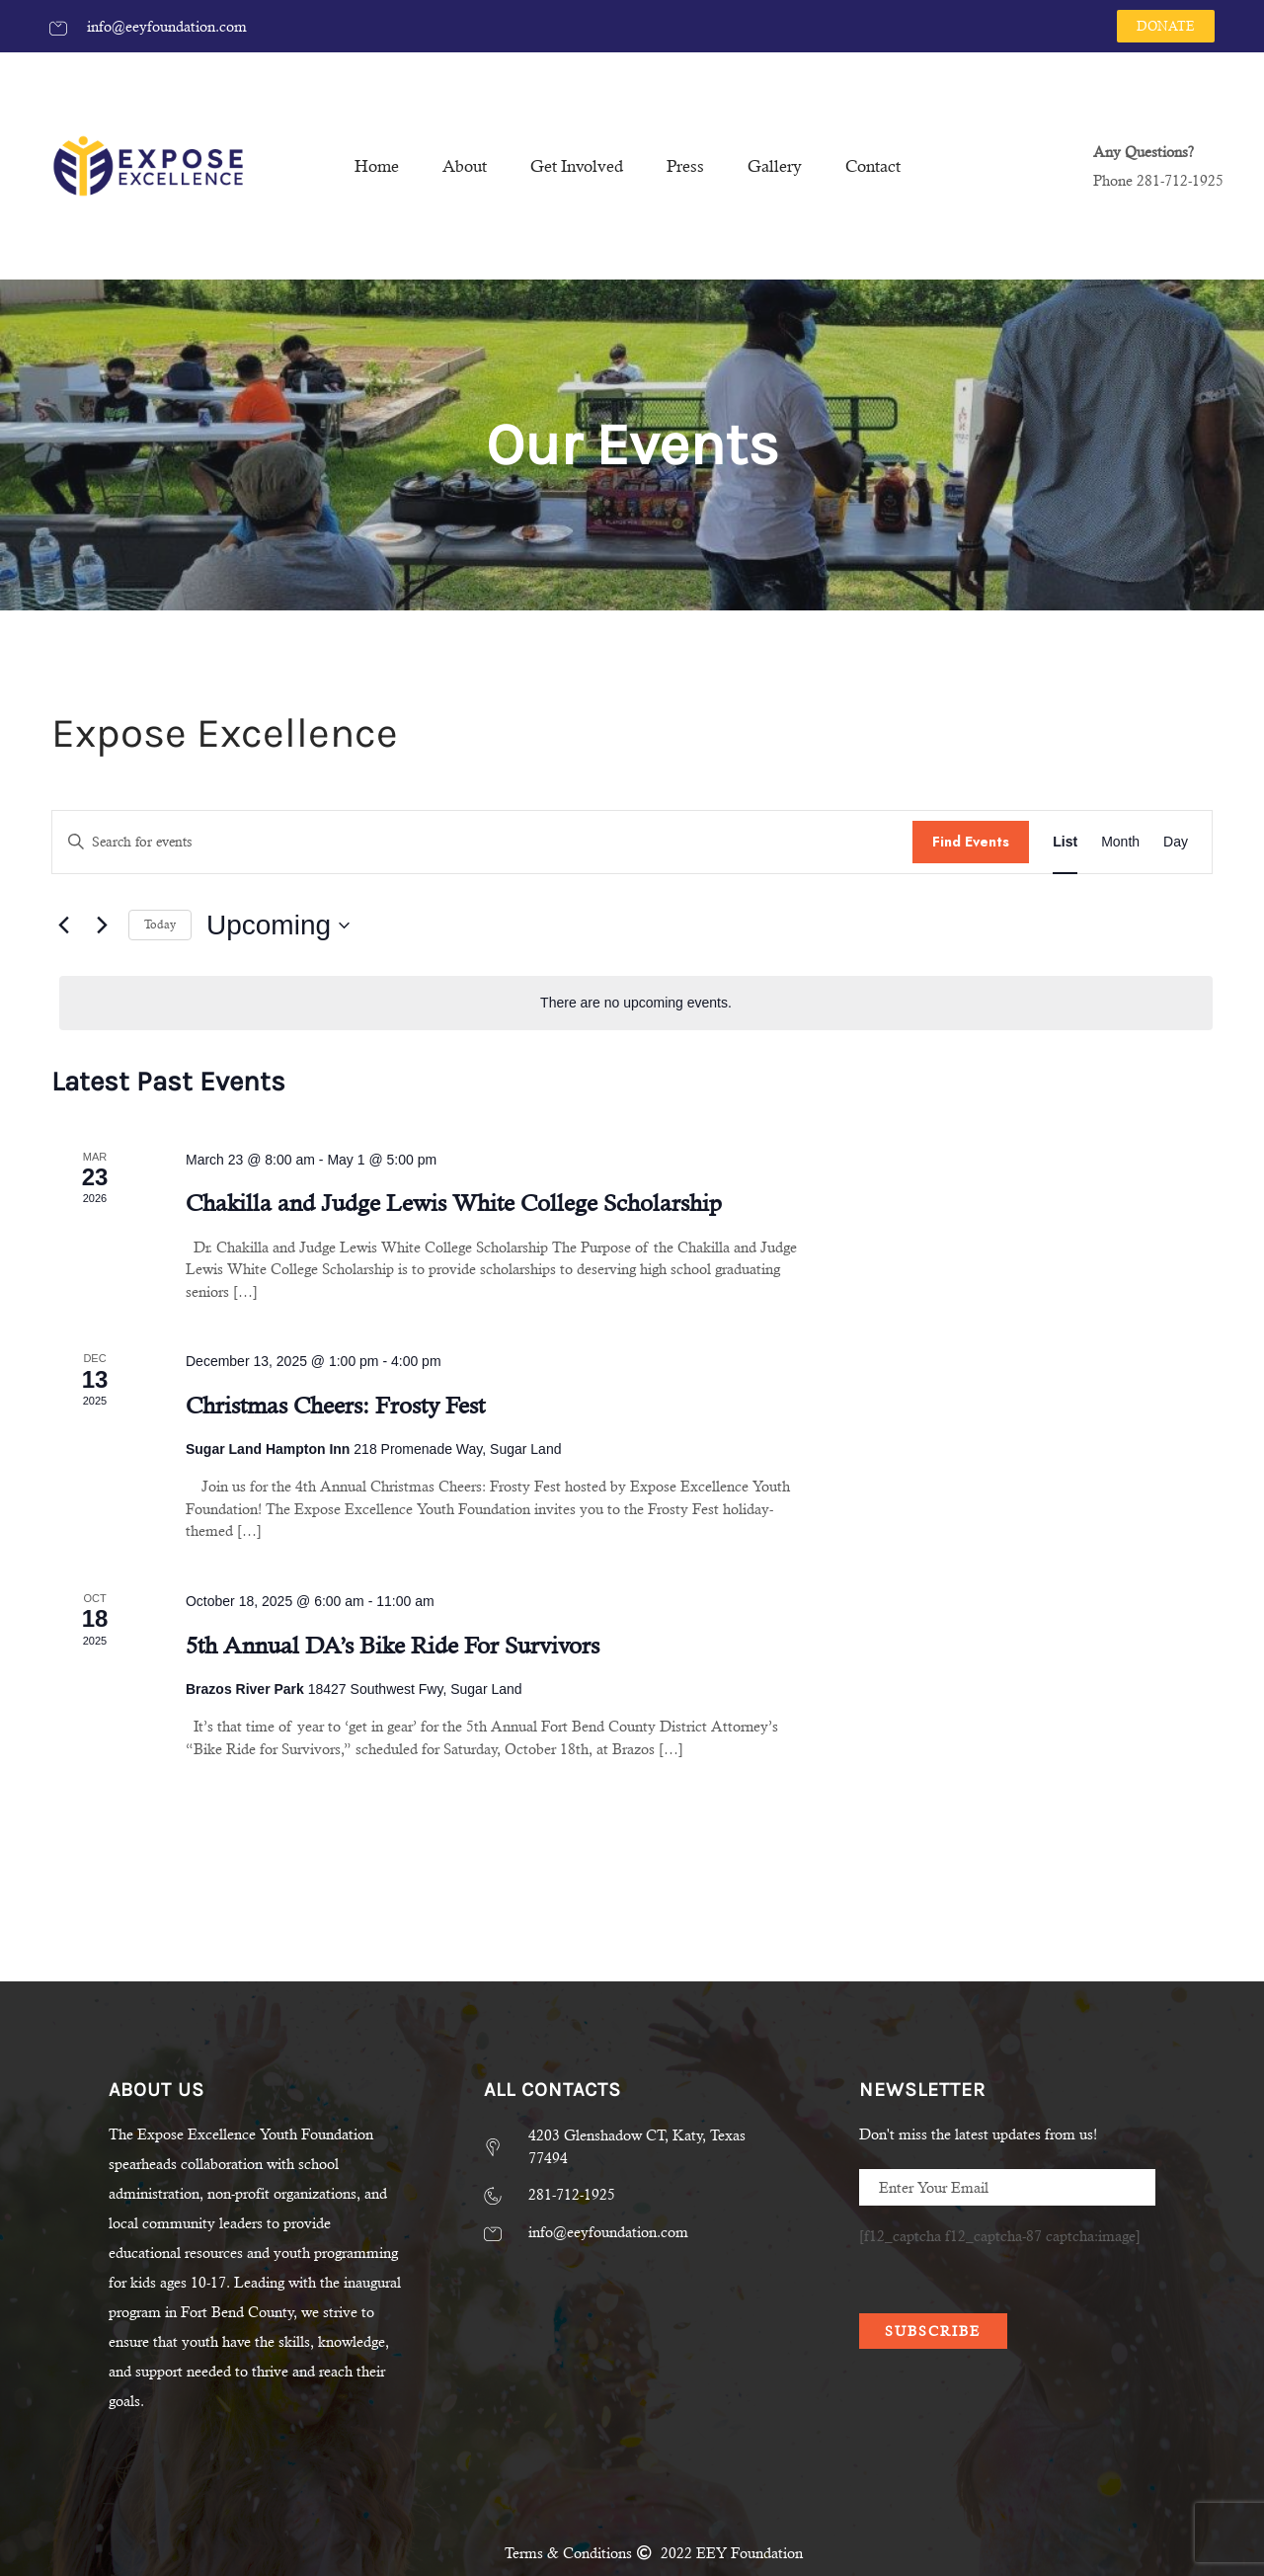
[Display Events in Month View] (1120, 842)
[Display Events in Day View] (1175, 842)
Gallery (775, 166)
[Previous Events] (63, 925)
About (464, 166)
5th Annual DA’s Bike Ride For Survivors (392, 1645)
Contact (873, 166)
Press (685, 166)
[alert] (636, 1003)
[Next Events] (102, 925)
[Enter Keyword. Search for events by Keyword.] (482, 842)
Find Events (970, 841)
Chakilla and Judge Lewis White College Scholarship (454, 1203)
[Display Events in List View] (1065, 842)
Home (377, 166)
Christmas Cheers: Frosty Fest (335, 1405)
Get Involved (576, 166)
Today (160, 924)
